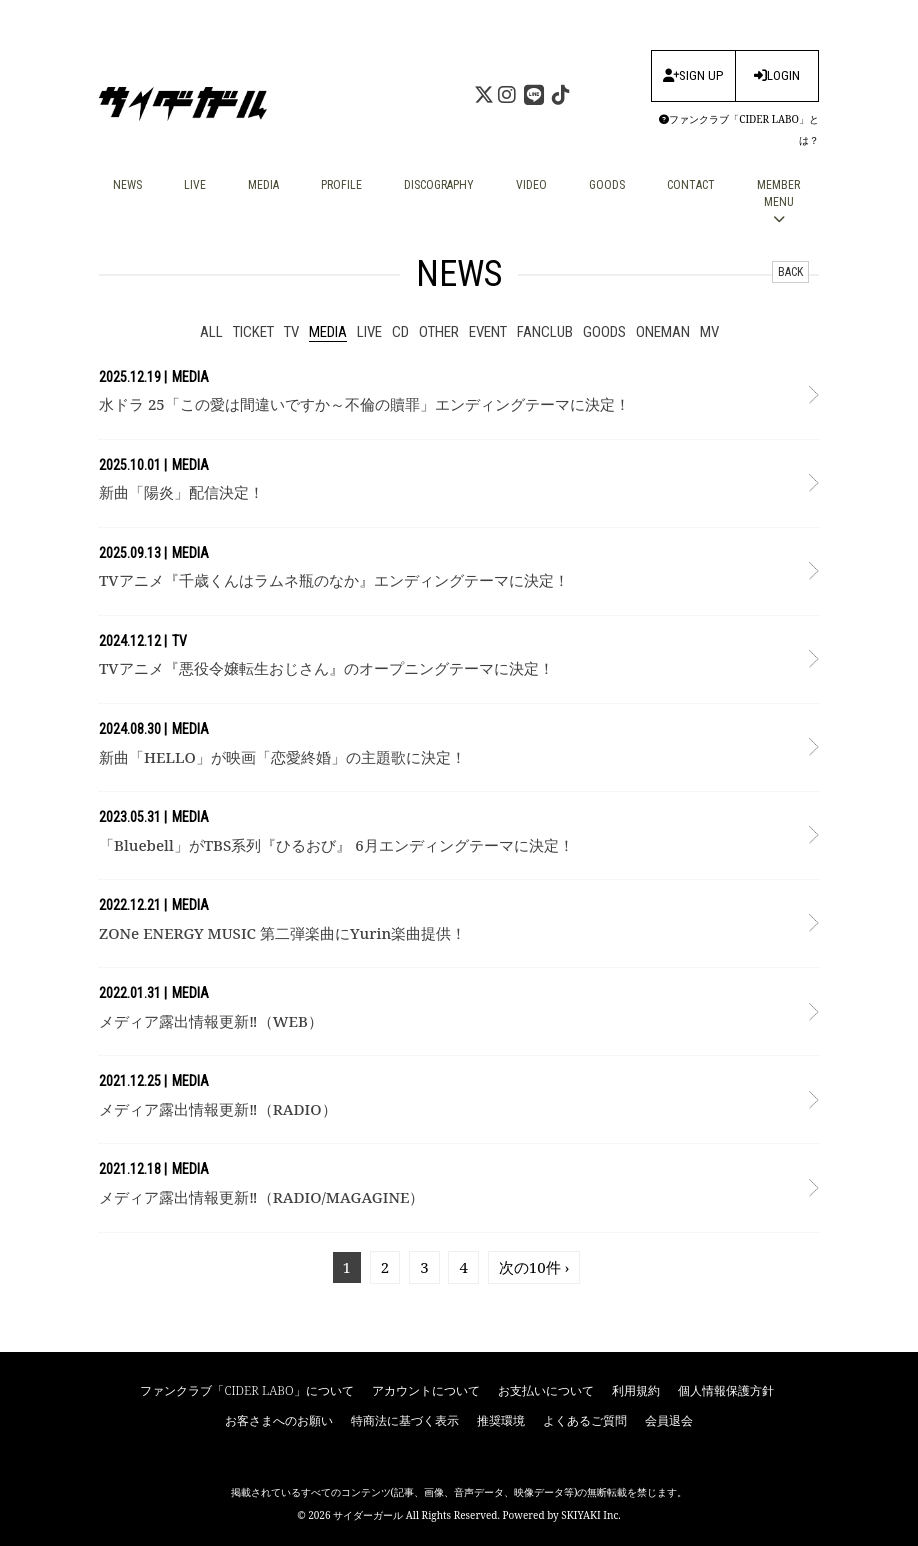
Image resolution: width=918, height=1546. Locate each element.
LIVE (195, 185)
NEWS (127, 185)
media (328, 332)
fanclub (545, 332)
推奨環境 (501, 1420)
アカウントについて (426, 1390)
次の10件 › (534, 1267)
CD (400, 332)
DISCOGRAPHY (439, 185)
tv (291, 332)
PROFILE (341, 185)
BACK (790, 272)
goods (604, 332)
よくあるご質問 (585, 1420)
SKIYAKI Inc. (591, 1515)
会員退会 (669, 1420)
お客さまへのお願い (279, 1420)
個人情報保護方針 (726, 1390)
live (369, 332)
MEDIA (263, 185)
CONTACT (691, 185)
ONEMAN (663, 332)
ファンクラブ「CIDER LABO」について (246, 1390)
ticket (253, 332)
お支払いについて (546, 1390)
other (439, 332)
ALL (211, 332)
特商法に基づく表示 (405, 1420)
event (488, 332)
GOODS (607, 185)
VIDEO (531, 185)
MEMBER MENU (778, 201)
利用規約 (636, 1390)
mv (709, 332)
